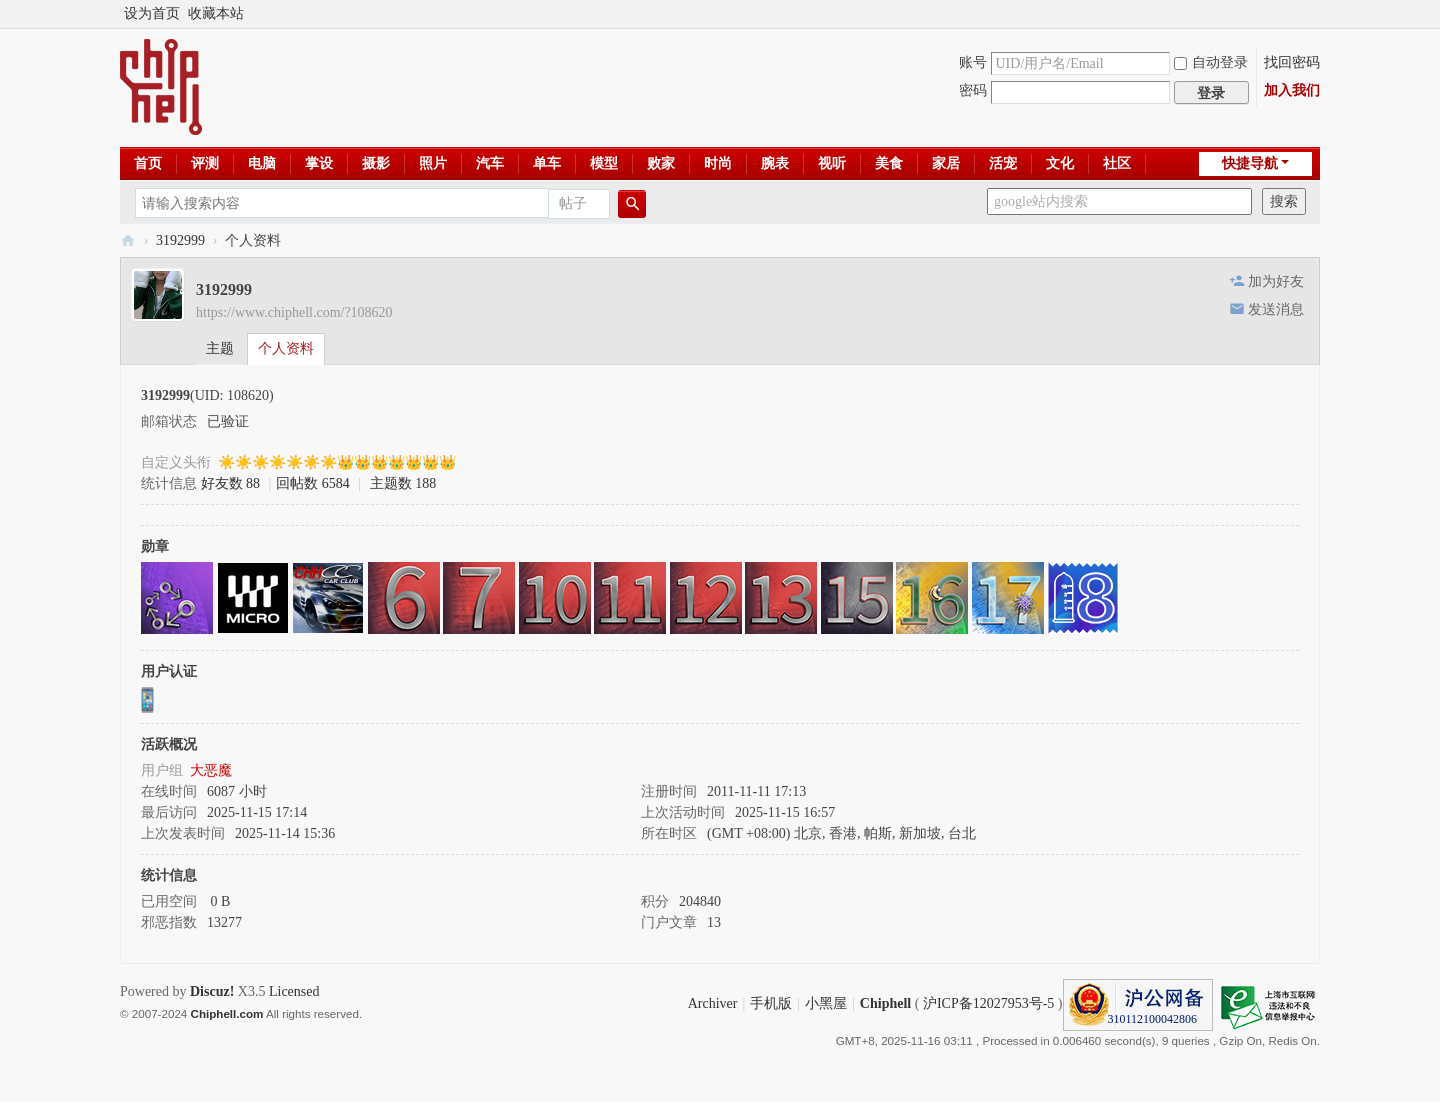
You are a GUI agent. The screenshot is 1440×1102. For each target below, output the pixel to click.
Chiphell (885, 1003)
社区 (1117, 163)
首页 (148, 163)
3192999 (180, 240)
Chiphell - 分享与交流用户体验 (128, 240)
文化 (1060, 163)
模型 (604, 163)
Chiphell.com (227, 1013)
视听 (832, 163)
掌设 (319, 163)
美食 (889, 163)
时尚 (718, 163)
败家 (661, 163)
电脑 (262, 163)
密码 (973, 90)
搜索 (1284, 201)
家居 (946, 163)
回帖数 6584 (313, 483)
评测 (205, 163)
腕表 (775, 163)
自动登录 (1211, 62)
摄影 (376, 163)
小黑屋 (826, 1003)
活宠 (1003, 163)
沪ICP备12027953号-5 (988, 1003)
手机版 (771, 1003)
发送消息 (1276, 309)
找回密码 (1292, 62)
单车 (547, 163)
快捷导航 (1250, 163)
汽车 (490, 163)
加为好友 (1276, 281)
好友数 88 (231, 483)
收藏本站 (216, 13)
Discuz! (212, 991)
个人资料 (286, 348)
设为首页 (152, 13)
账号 (973, 62)
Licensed (294, 991)
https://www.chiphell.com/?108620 (294, 312)
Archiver (713, 1003)
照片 (433, 163)
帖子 (573, 203)
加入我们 (1292, 90)
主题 (220, 348)
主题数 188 (403, 483)
